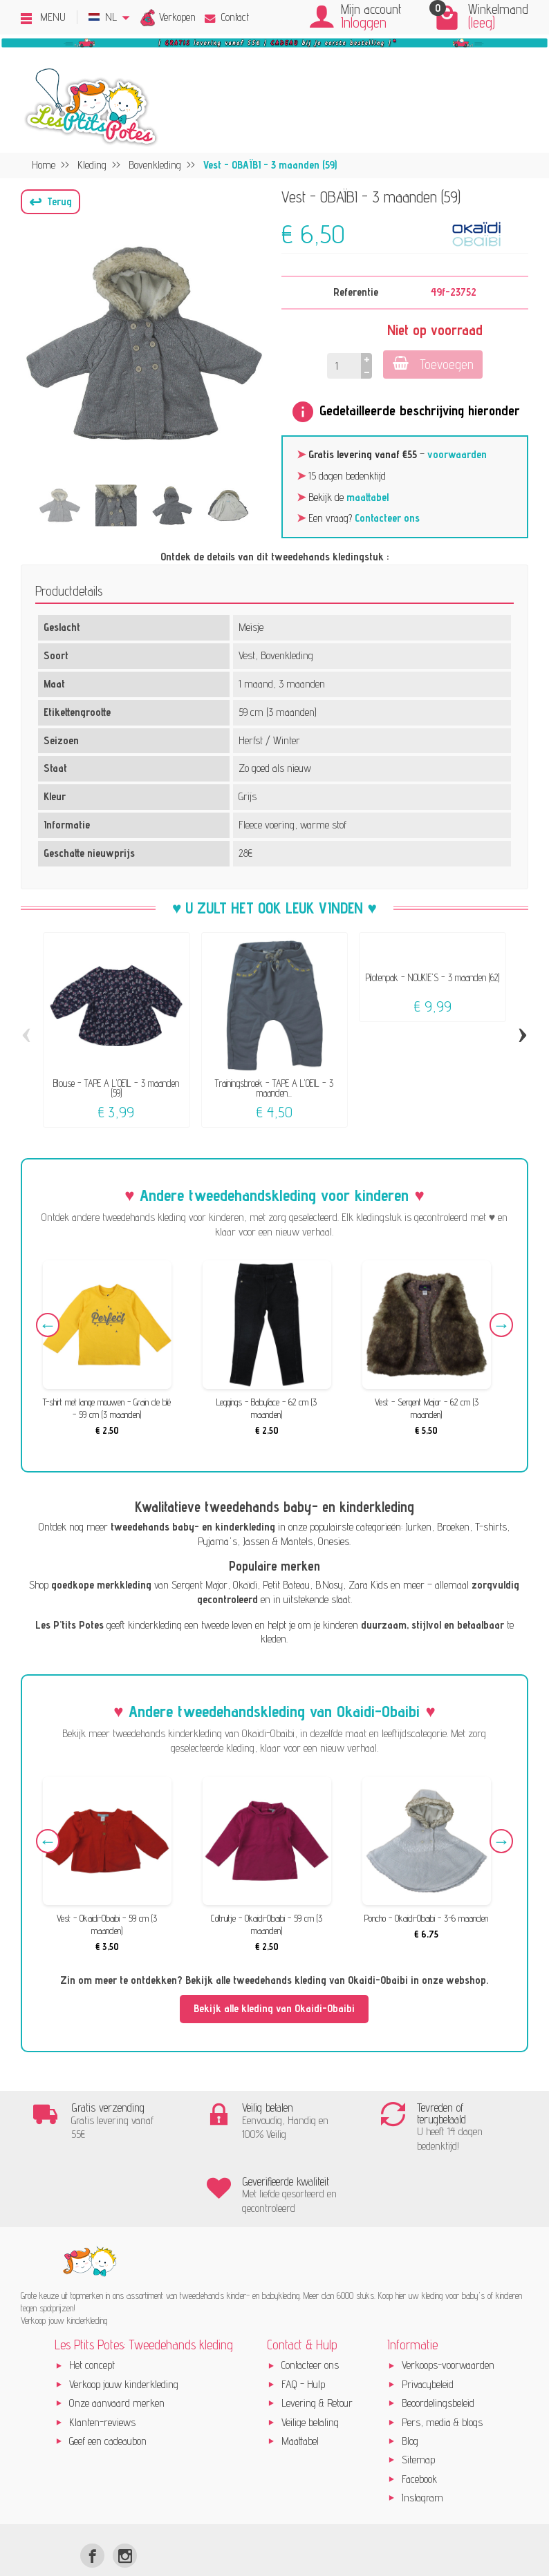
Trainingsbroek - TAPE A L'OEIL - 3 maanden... (274, 1088)
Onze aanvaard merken (117, 2355)
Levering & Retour (317, 2355)
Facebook (419, 2430)
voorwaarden (457, 454)
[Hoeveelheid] (343, 366)
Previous (50, 1327)
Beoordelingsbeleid (438, 2355)
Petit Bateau (286, 1584)
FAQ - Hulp (303, 2336)
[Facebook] (92, 2508)
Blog (410, 2393)
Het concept (92, 2317)
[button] (50, 201)
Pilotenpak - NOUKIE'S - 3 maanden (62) (432, 977)
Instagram (422, 2449)
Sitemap (418, 2411)
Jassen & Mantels (278, 1541)
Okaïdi (245, 1584)
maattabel (367, 497)
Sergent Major (199, 1584)
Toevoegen (433, 364)
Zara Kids (368, 1584)
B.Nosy (329, 1584)
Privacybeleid (428, 2336)
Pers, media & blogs (442, 2373)
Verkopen (177, 16)
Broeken (453, 1526)
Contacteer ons (387, 517)
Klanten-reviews (102, 2373)
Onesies (333, 1541)
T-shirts (491, 1526)
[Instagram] (125, 2508)
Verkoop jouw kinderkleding (123, 2336)
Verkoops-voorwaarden (448, 2317)
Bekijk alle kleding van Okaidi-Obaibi (274, 2008)
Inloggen (364, 22)
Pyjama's (217, 1541)
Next (499, 1327)
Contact (227, 16)
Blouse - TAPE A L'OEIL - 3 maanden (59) (116, 1088)
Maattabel (300, 2393)
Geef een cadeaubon (108, 2393)
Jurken (418, 1526)
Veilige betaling (310, 2373)
